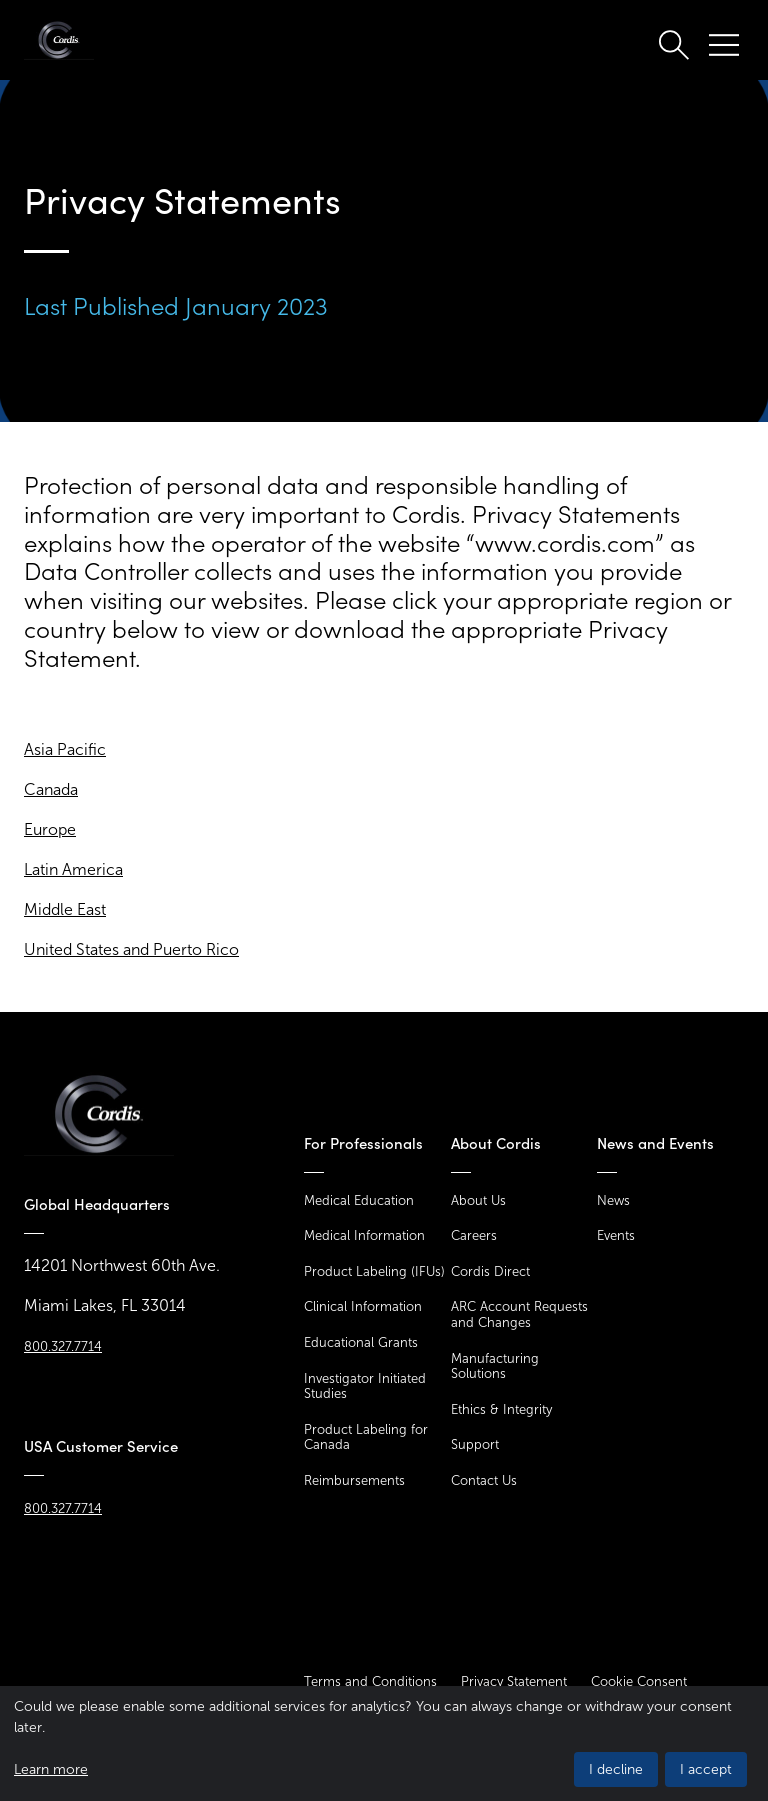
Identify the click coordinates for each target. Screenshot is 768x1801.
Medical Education (359, 1200)
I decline (616, 1769)
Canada (51, 789)
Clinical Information (363, 1306)
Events (616, 1235)
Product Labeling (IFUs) (374, 1271)
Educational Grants (361, 1342)
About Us (478, 1200)
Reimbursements (354, 1480)
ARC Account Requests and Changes (519, 1314)
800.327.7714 (63, 1346)
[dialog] (384, 1743)
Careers (474, 1235)
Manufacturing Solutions (495, 1366)
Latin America (73, 869)
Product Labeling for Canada (366, 1437)
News (613, 1200)
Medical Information (364, 1235)
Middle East (65, 909)
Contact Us (484, 1480)
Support (475, 1444)
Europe (50, 829)
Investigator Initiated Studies (365, 1386)
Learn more (51, 1769)
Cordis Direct (490, 1271)
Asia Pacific (65, 749)
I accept (706, 1769)
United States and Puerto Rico (131, 949)
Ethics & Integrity (501, 1409)
